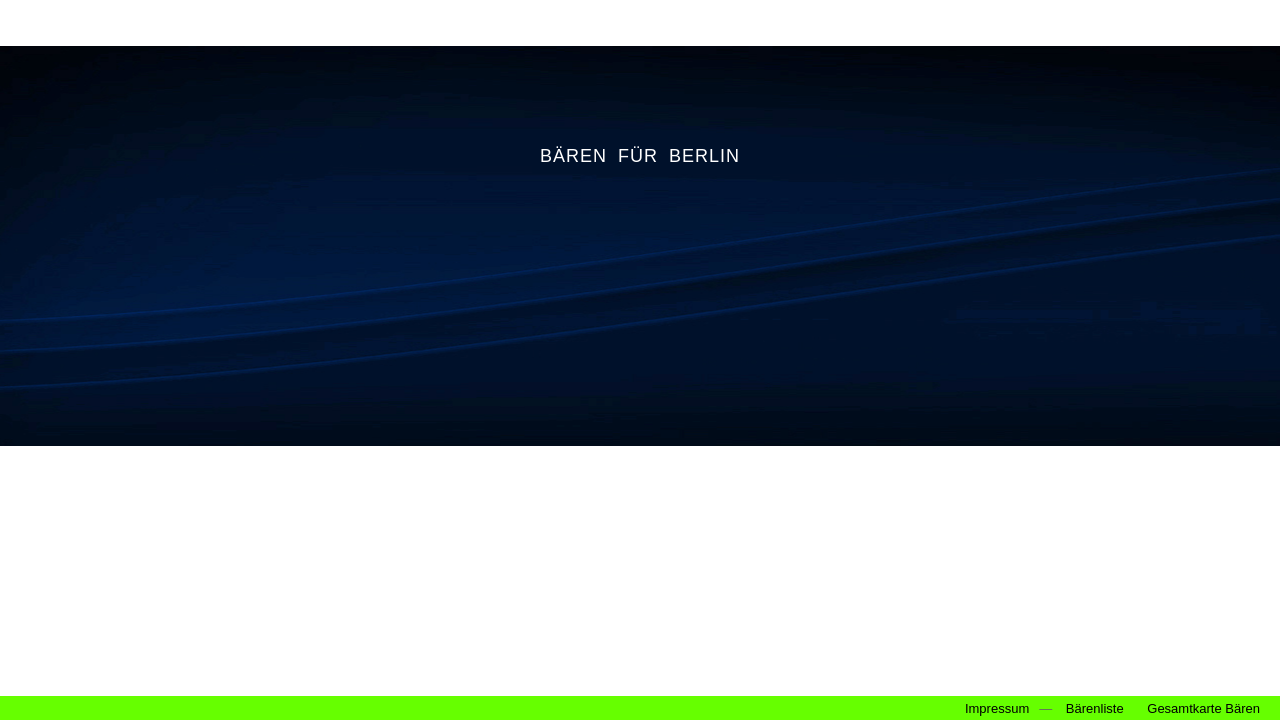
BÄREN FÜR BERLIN (640, 156)
